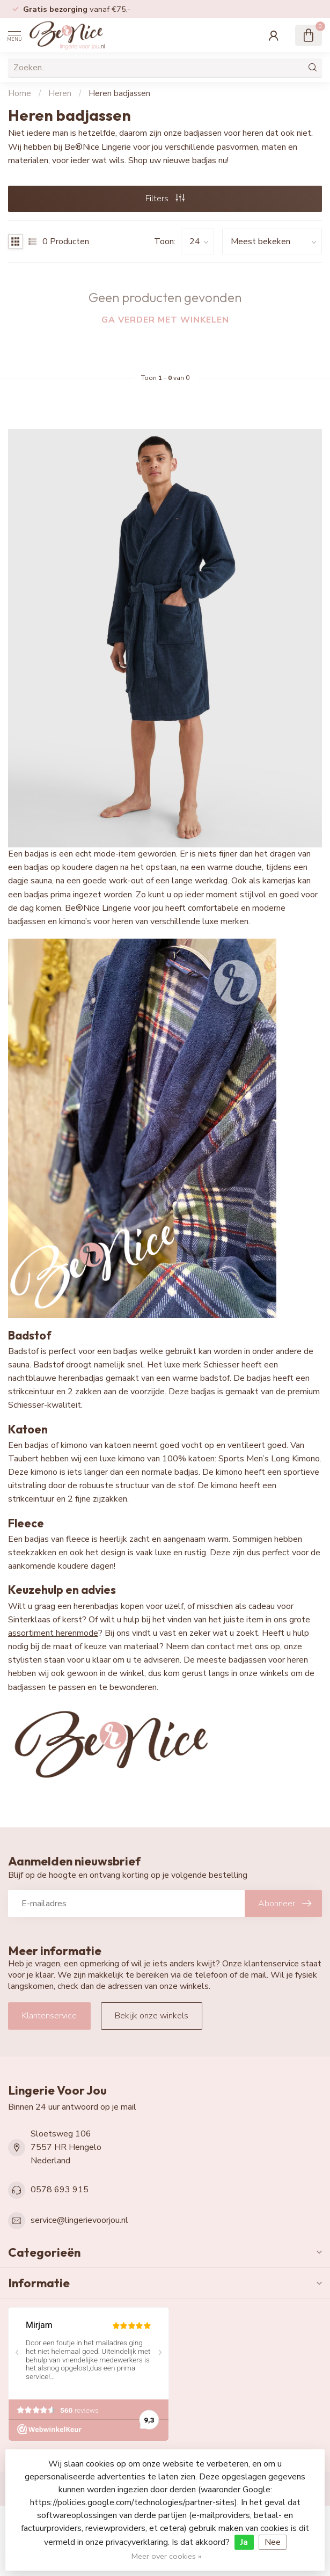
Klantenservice (49, 2016)
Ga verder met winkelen (165, 320)
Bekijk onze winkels (151, 2016)
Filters (165, 198)
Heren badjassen (119, 93)
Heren (59, 93)
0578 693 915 (60, 2190)
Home (19, 93)
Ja (244, 2542)
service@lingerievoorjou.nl (79, 2220)
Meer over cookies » (166, 2556)
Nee (273, 2542)
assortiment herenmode (53, 1633)
